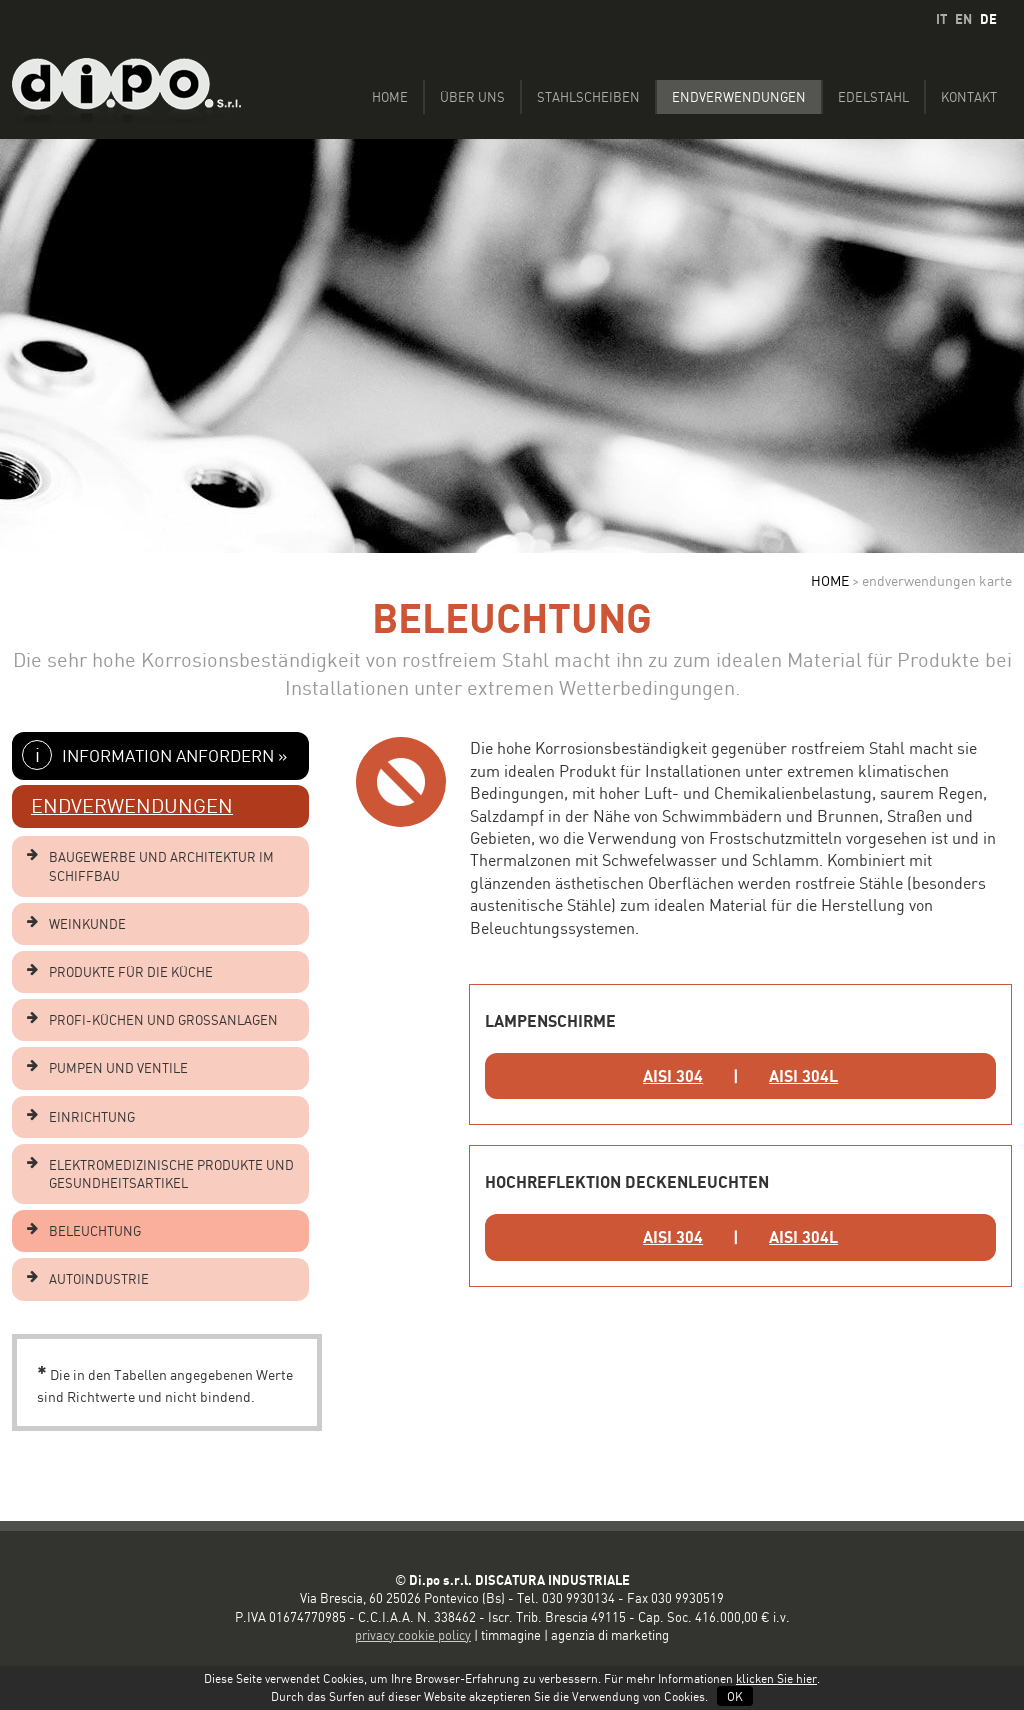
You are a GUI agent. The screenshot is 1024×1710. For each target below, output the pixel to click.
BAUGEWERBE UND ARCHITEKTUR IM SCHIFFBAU (161, 866)
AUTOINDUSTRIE (99, 1279)
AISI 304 (673, 1076)
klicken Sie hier (776, 1678)
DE (988, 19)
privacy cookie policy (413, 1635)
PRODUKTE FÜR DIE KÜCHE (131, 972)
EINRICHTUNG (92, 1117)
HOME (830, 580)
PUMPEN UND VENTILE (118, 1068)
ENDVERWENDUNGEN (132, 806)
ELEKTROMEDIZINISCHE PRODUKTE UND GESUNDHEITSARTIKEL (171, 1174)
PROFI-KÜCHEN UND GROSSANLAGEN (163, 1020)
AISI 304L (803, 1076)
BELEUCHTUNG (95, 1231)
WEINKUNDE (87, 924)
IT (941, 19)
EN (963, 19)
